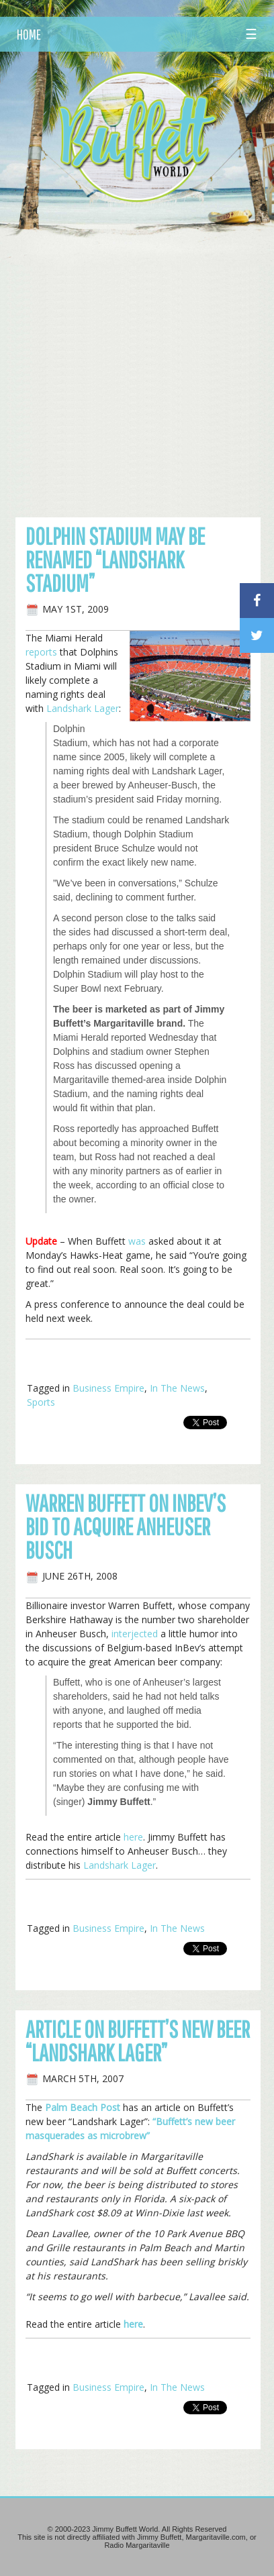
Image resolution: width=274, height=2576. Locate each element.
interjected (134, 1633)
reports (41, 652)
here (133, 1837)
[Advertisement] (137, 354)
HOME (29, 34)
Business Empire (108, 1388)
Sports (41, 1402)
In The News (177, 1388)
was (137, 1241)
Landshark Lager (82, 708)
